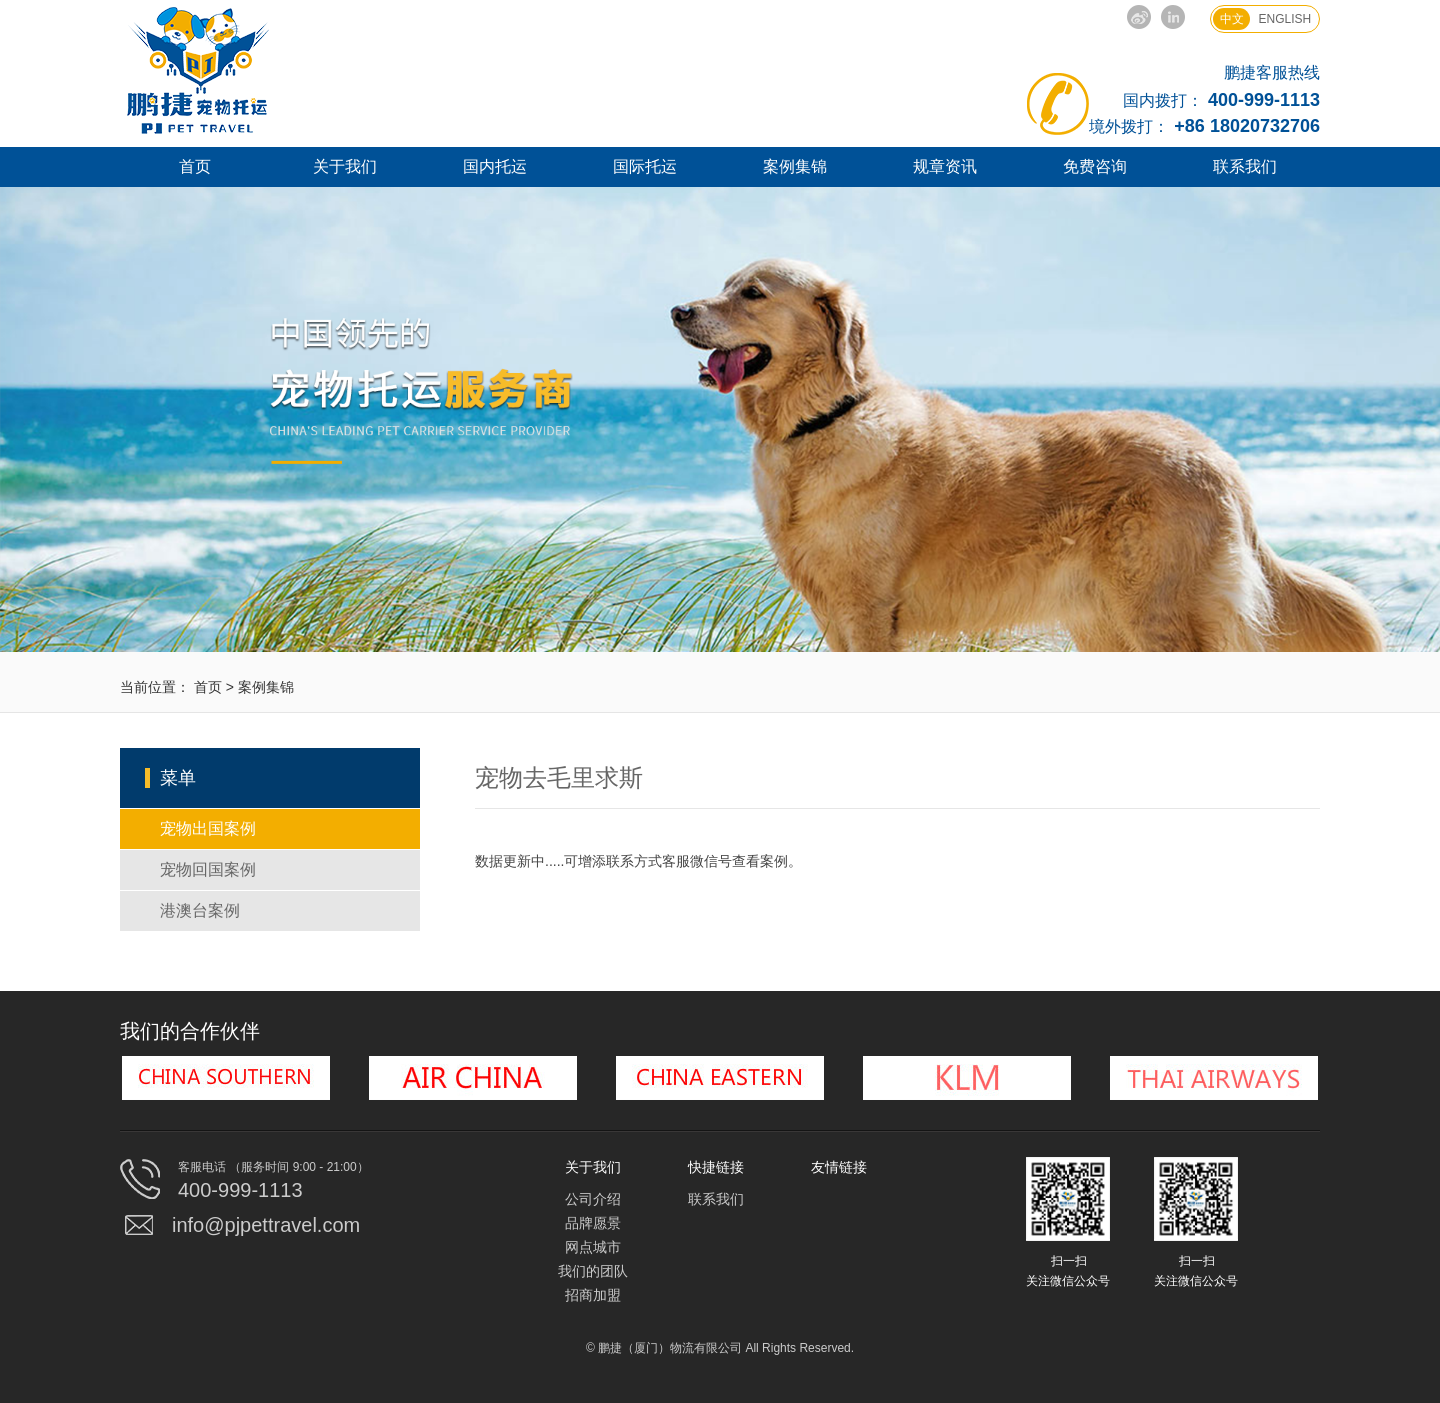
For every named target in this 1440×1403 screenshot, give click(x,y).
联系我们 (1245, 166)
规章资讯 (945, 166)
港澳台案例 (200, 910)
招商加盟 (593, 1295)
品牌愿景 (593, 1223)
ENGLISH (1285, 19)
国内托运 (495, 166)
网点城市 (593, 1247)
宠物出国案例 (208, 828)
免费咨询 (1095, 166)
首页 (195, 166)
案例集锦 (795, 166)
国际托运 (645, 166)
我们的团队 (593, 1271)
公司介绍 (593, 1199)
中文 (1232, 19)
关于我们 (345, 166)
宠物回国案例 (208, 869)
